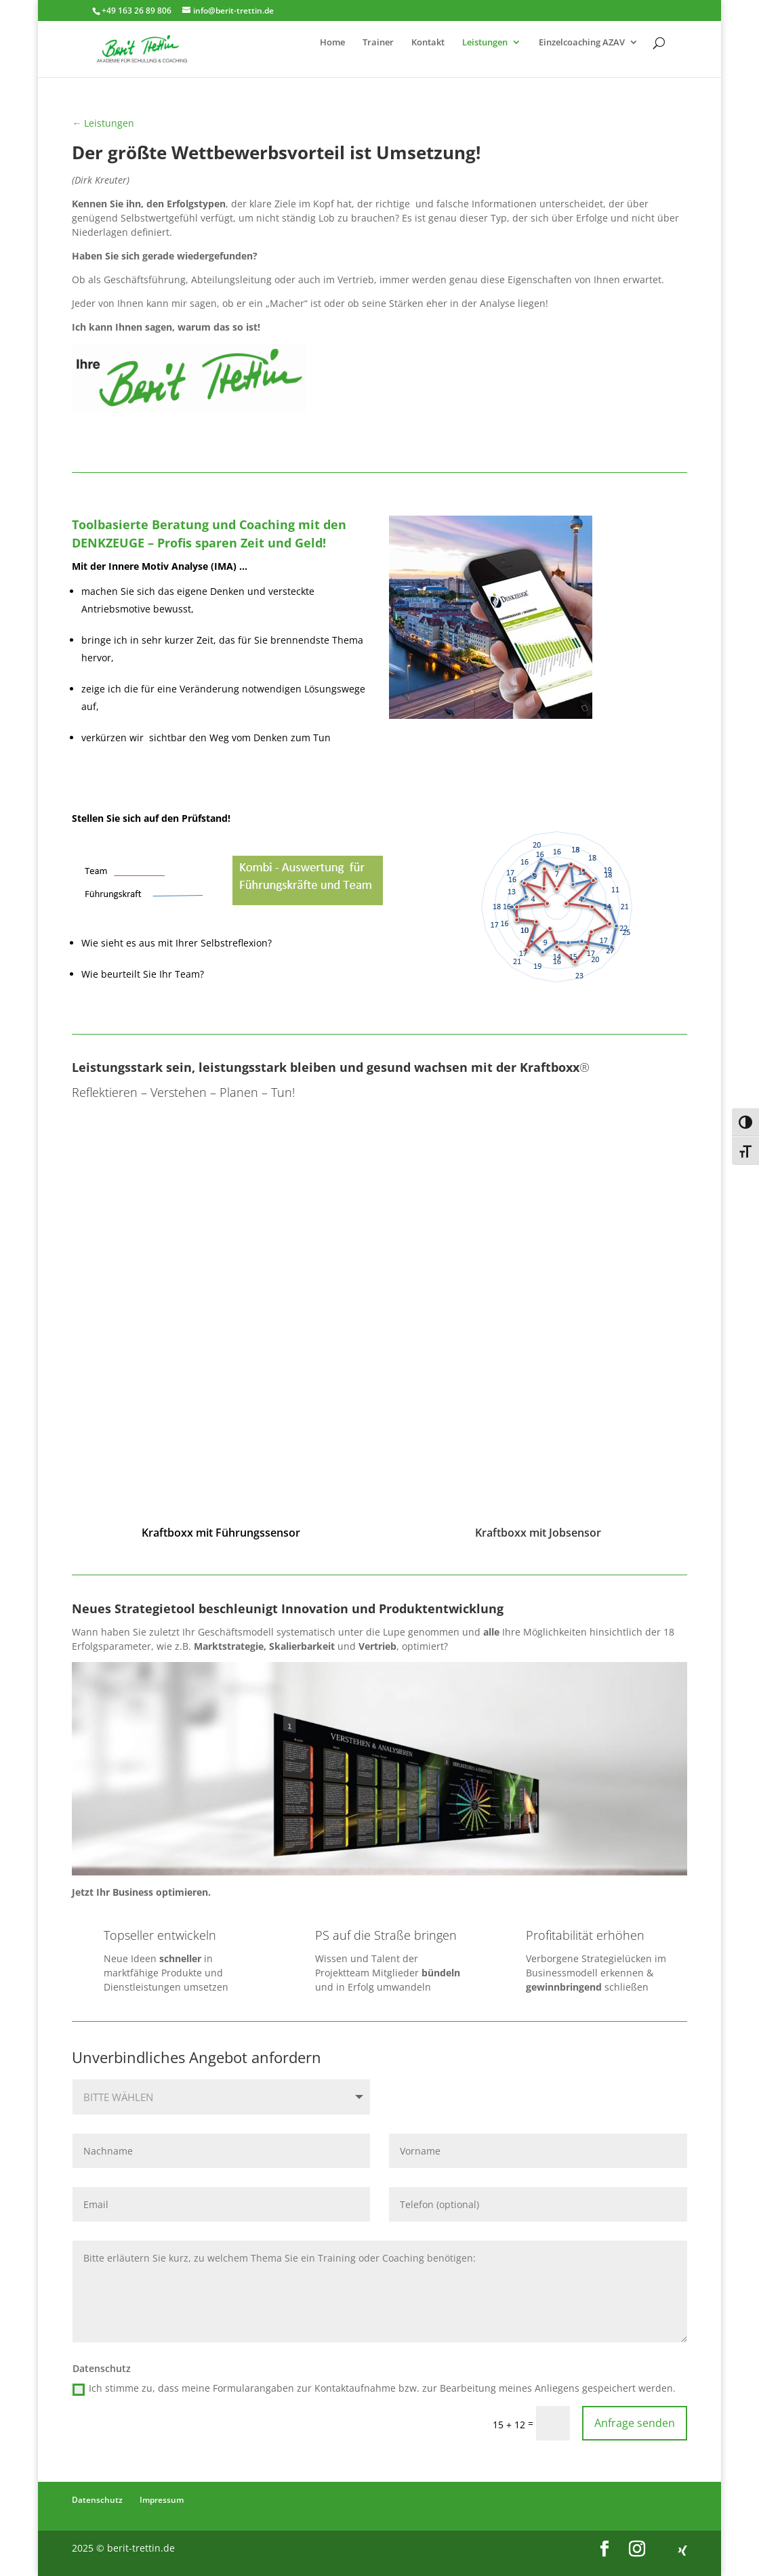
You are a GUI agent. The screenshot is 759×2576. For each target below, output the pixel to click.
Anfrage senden (634, 2422)
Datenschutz (97, 2500)
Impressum (162, 2500)
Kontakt (428, 42)
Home (332, 42)
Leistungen (485, 42)
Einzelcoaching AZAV (582, 42)
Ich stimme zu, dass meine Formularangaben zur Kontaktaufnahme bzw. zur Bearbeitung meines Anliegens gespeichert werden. (374, 2388)
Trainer (378, 42)
